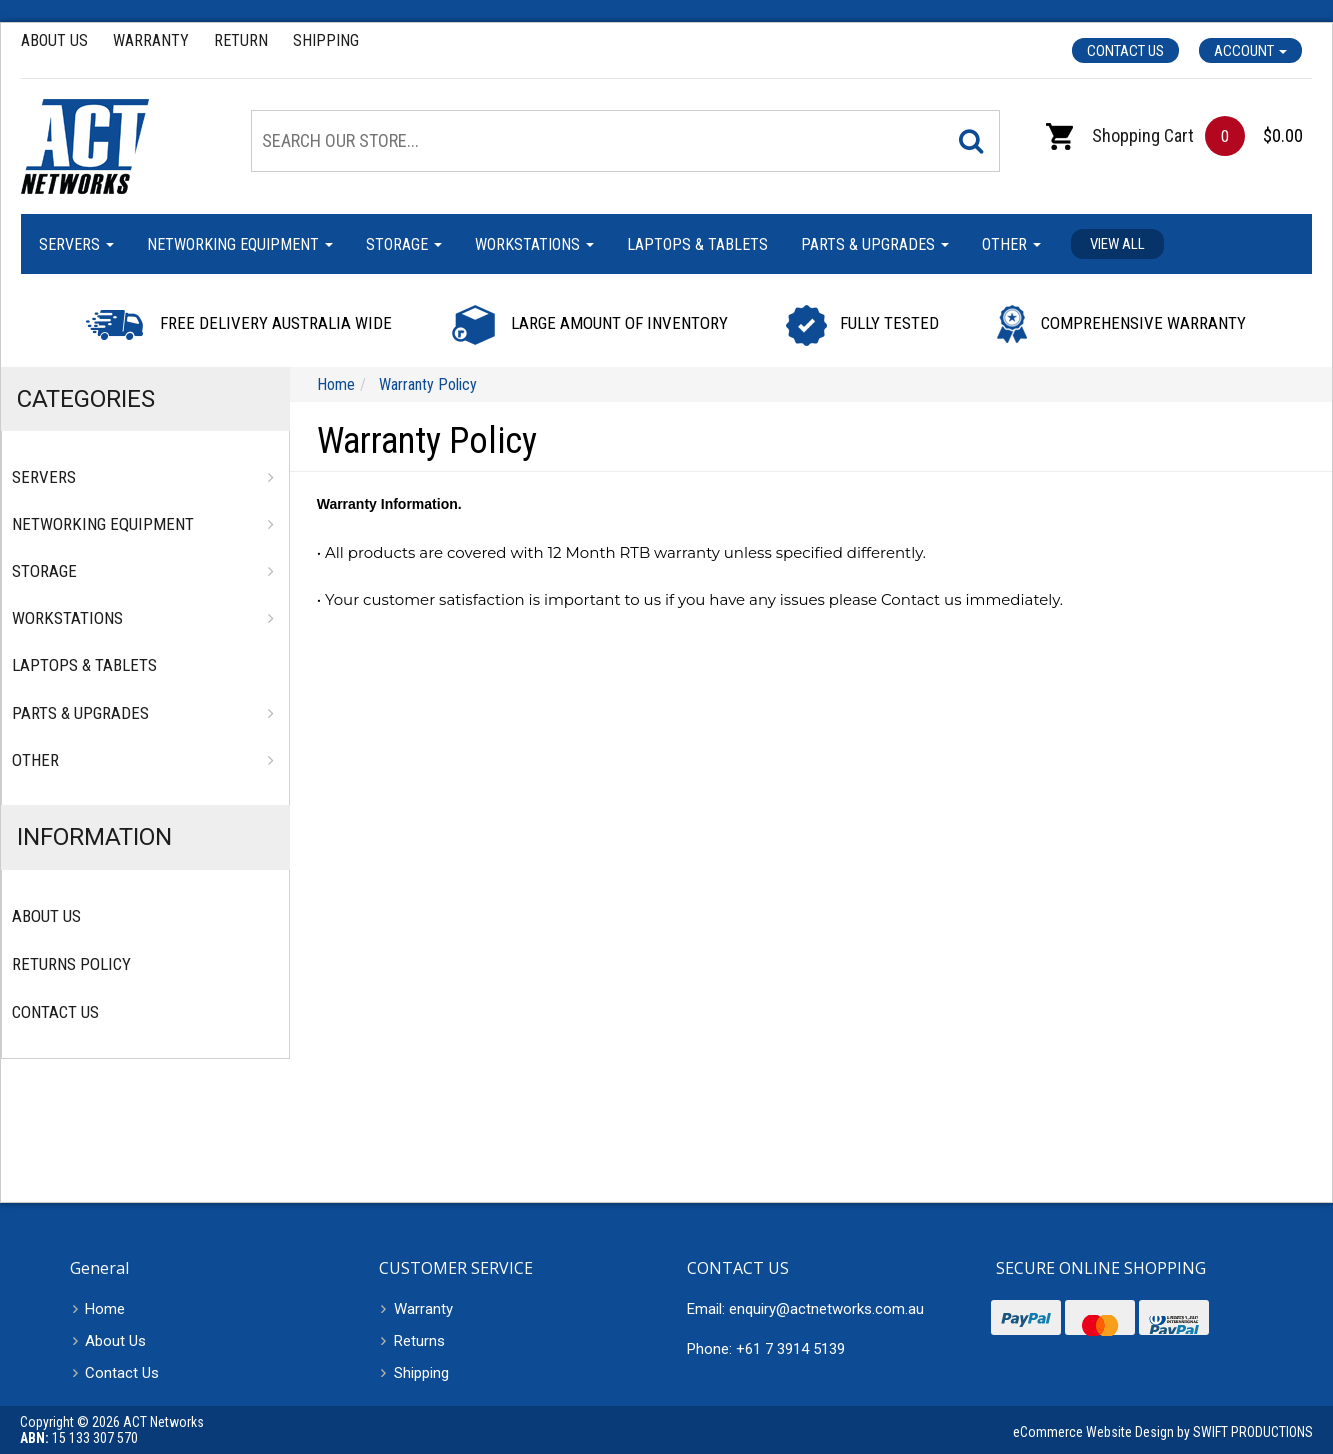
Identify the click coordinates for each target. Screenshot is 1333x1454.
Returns (419, 1341)
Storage (404, 244)
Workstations (534, 244)
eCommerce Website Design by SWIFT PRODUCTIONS (1163, 1432)
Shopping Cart (1120, 135)
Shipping (326, 40)
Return (241, 40)
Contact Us (1125, 51)
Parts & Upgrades (875, 244)
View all (1117, 244)
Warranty (151, 40)
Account (1250, 51)
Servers (76, 244)
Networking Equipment (240, 244)
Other (1011, 244)
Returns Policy (71, 964)
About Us (54, 40)
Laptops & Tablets (697, 244)
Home (105, 1309)
